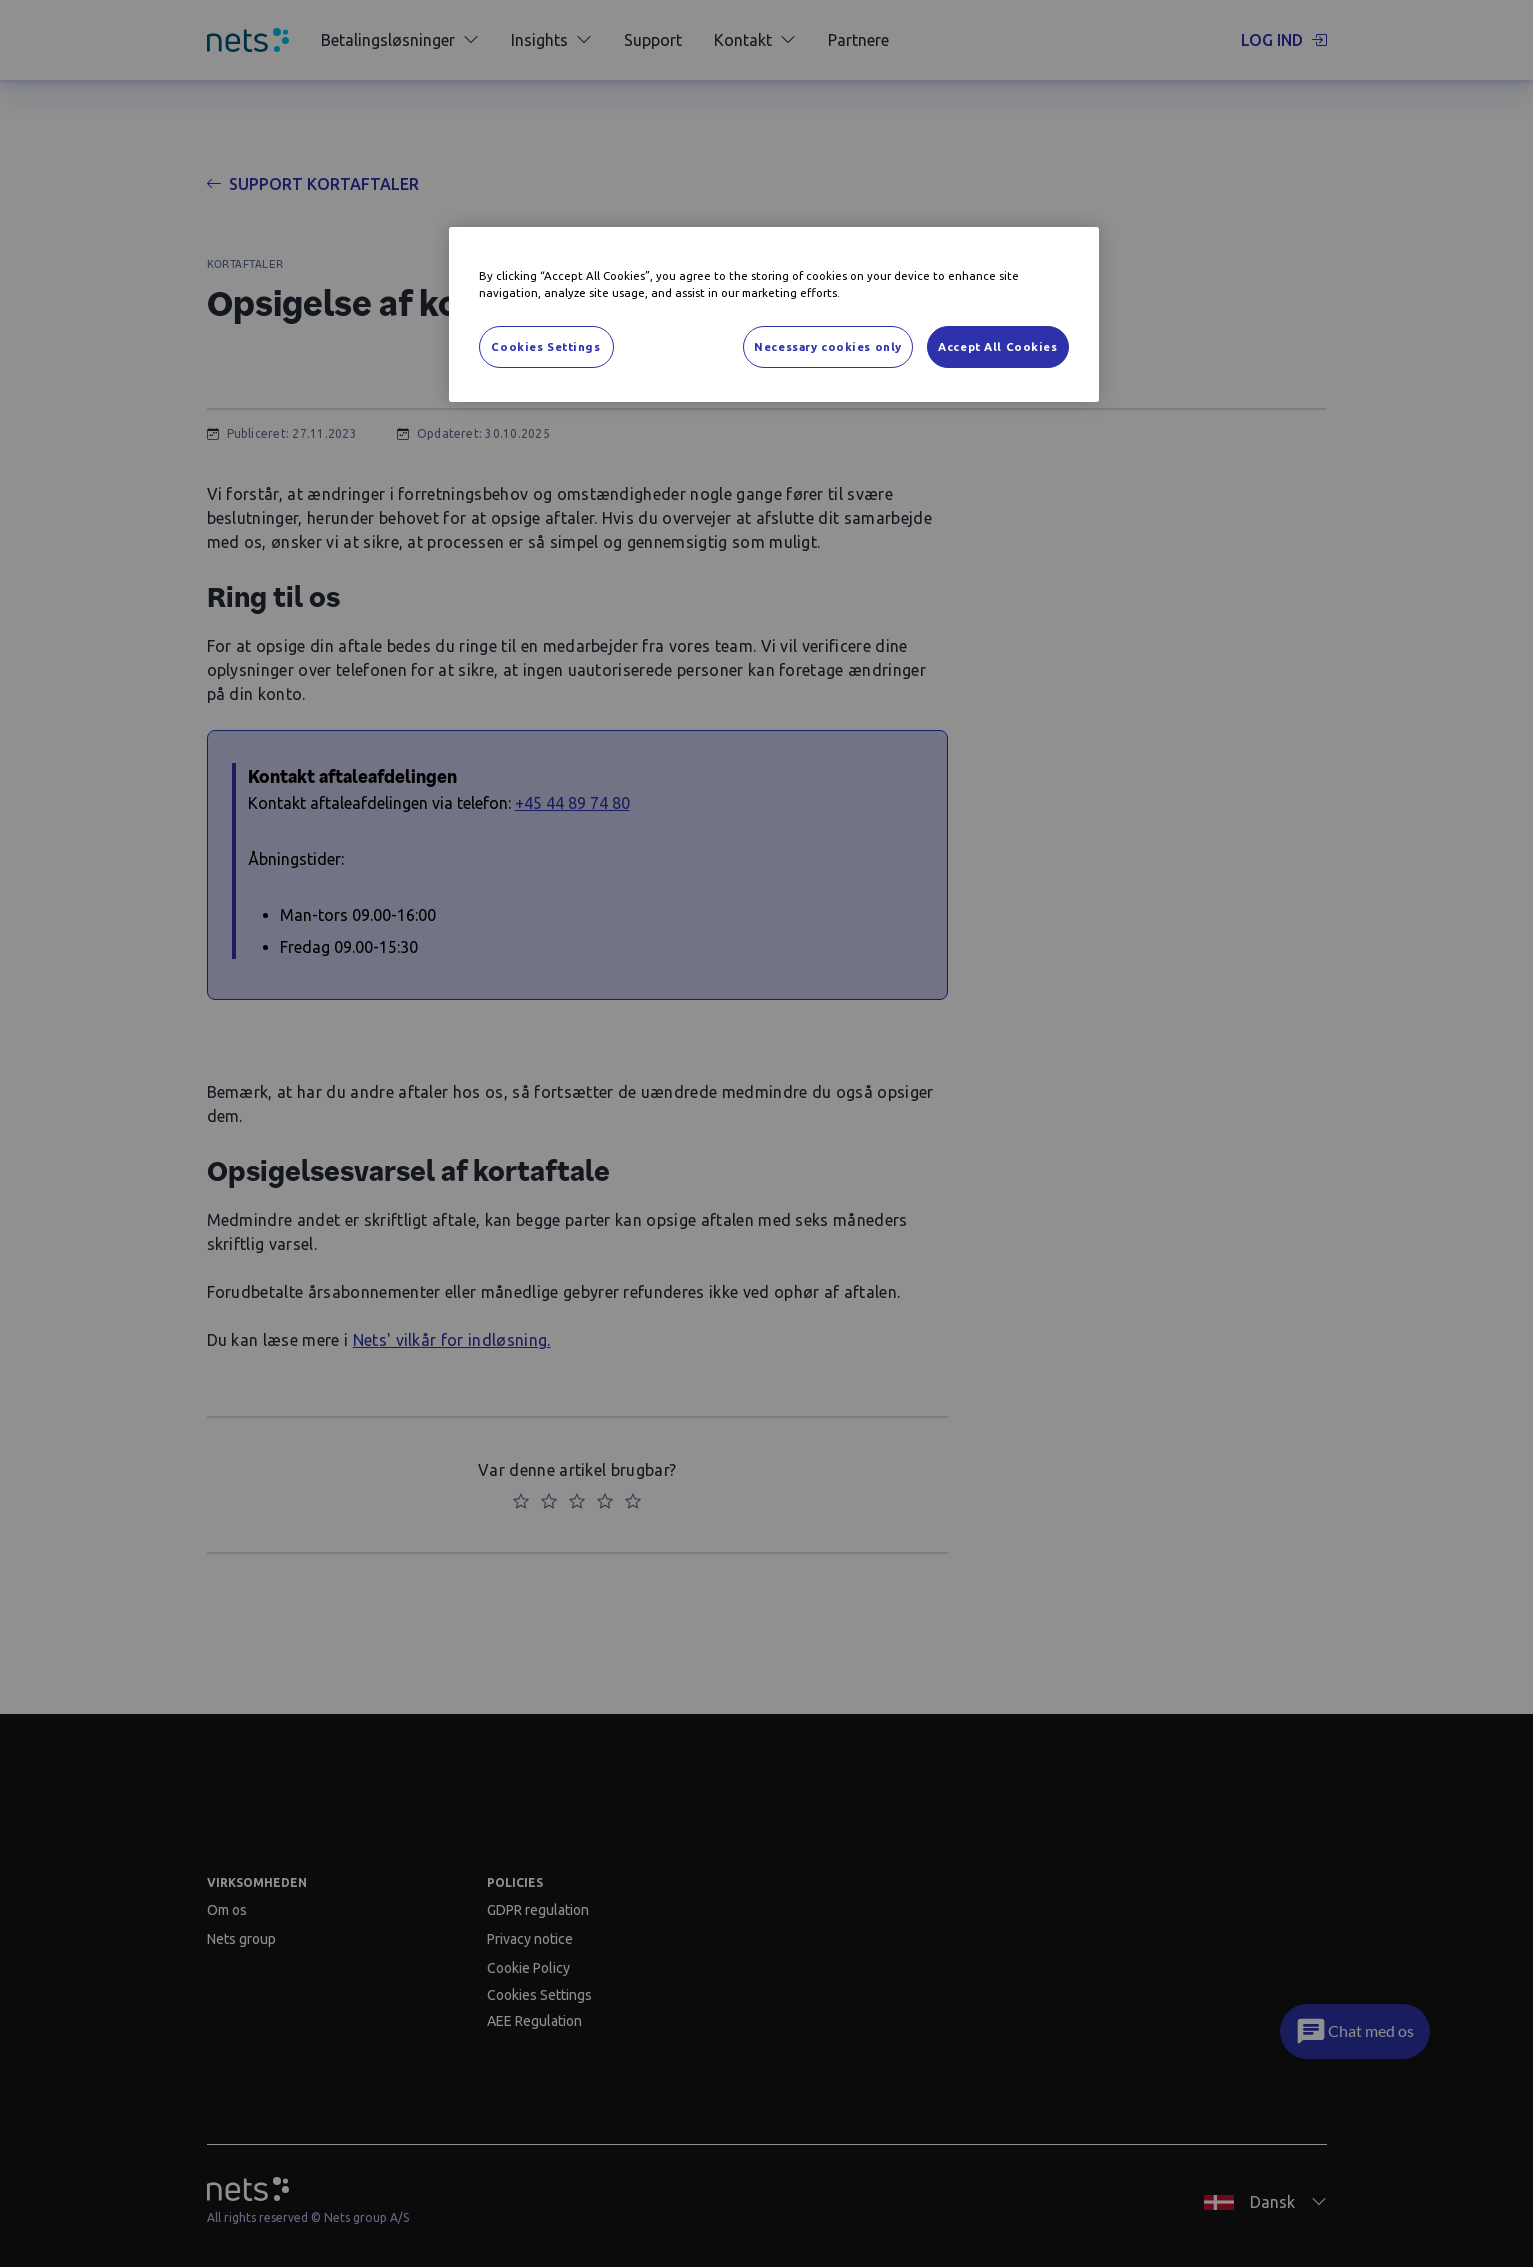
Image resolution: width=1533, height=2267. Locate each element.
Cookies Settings (545, 346)
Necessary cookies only (828, 346)
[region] (774, 314)
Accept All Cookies (997, 346)
